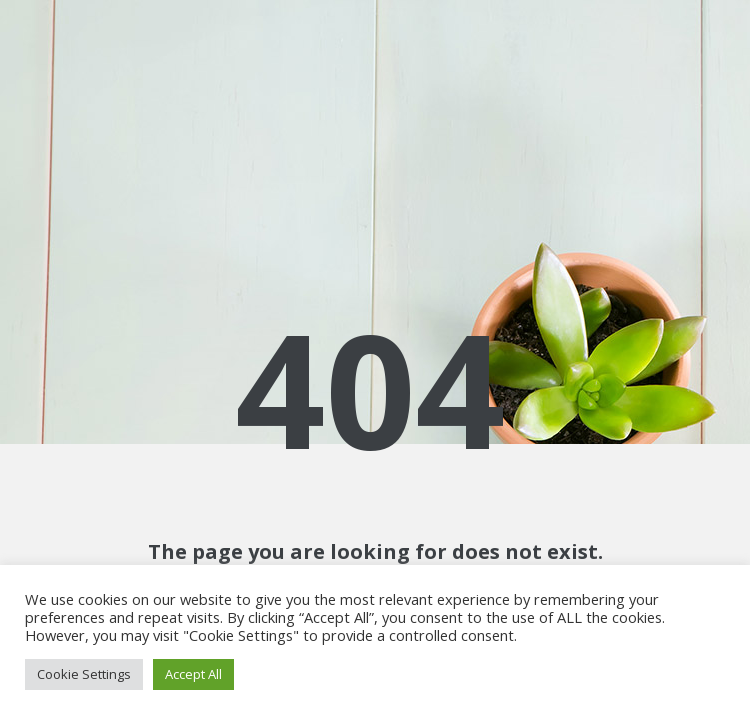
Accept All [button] (193, 674)
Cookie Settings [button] (84, 674)
